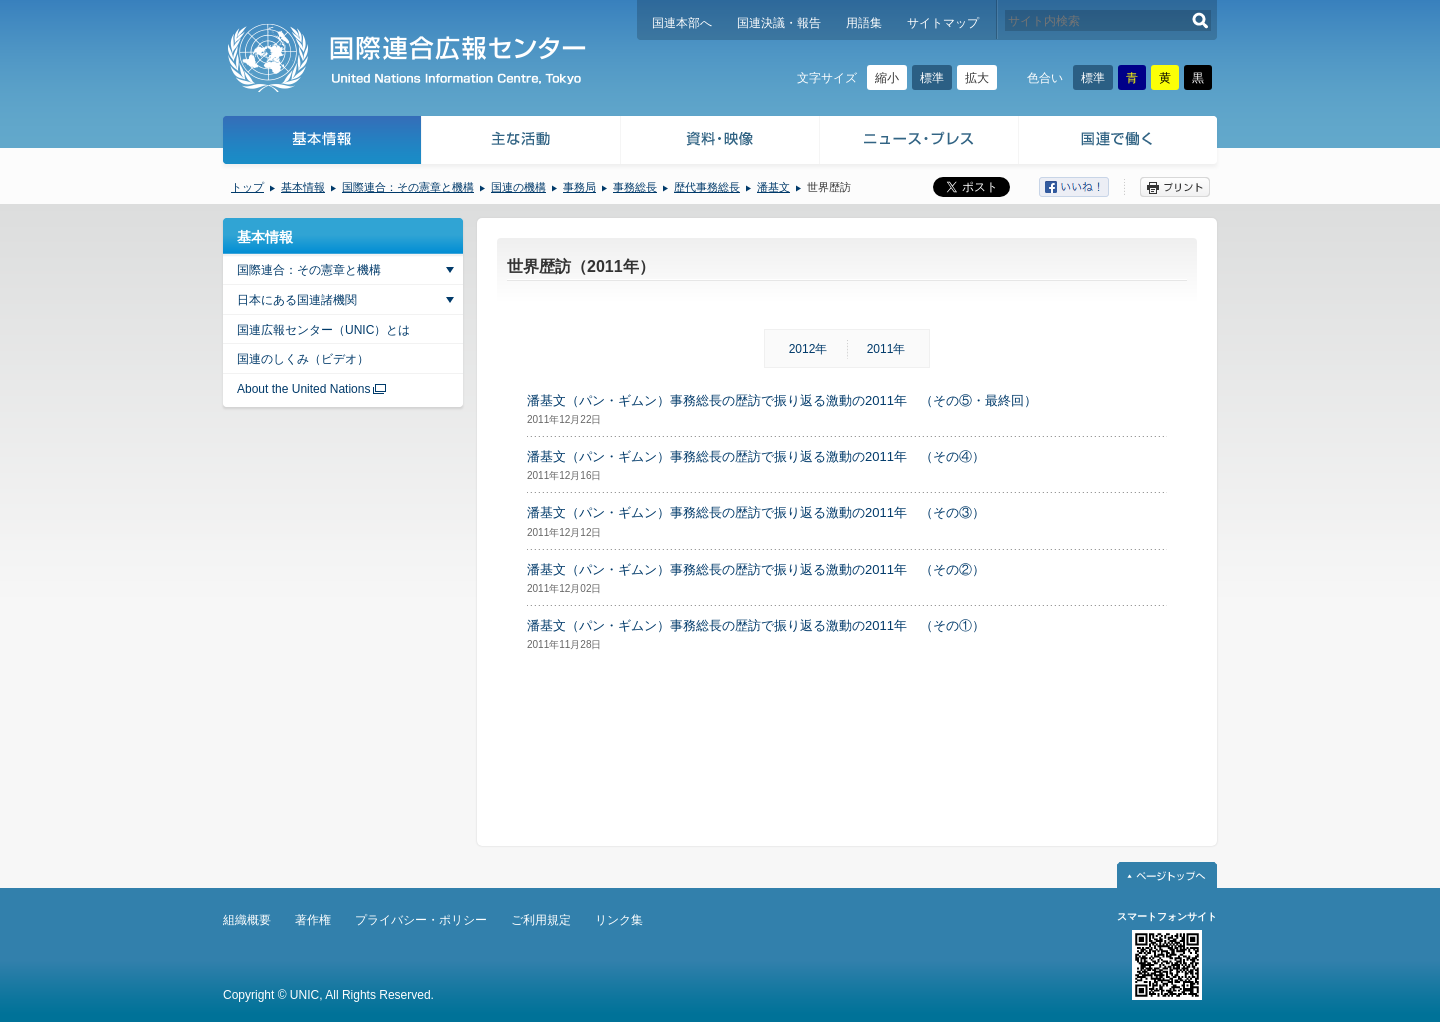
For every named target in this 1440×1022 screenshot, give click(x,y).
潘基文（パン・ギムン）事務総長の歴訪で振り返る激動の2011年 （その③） (756, 512)
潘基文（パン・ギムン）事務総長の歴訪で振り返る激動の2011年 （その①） (756, 625)
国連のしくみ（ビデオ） (303, 359)
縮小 (887, 78)
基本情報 (321, 142)
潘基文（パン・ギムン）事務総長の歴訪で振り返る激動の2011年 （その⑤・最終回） (782, 400)
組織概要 (247, 920)
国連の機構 (518, 187)
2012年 (808, 349)
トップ (247, 187)
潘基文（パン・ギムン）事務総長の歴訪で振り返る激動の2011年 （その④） (756, 456)
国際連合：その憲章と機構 (408, 187)
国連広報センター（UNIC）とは (323, 330)
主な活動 (521, 142)
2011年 (886, 349)
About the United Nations (303, 389)
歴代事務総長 (707, 187)
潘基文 (773, 187)
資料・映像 (720, 142)
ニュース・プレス (919, 142)
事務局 (579, 187)
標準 (932, 78)
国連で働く (1119, 142)
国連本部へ (682, 23)
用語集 (864, 23)
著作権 (313, 920)
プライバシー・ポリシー (421, 920)
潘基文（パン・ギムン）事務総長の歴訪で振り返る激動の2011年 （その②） (756, 569)
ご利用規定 (541, 920)
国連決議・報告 (779, 23)
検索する (1200, 20)
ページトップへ (1167, 875)
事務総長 (635, 187)
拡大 (977, 78)
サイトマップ (943, 23)
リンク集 (619, 920)
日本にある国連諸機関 (297, 300)
